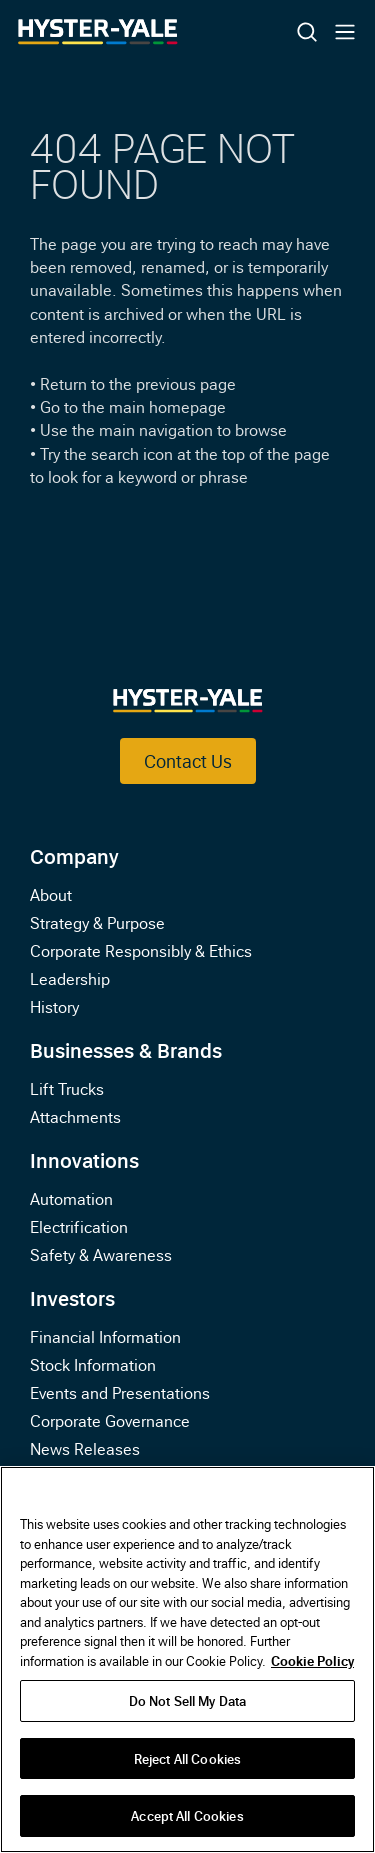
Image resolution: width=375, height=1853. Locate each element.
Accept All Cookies (187, 1815)
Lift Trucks (67, 1088)
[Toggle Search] (307, 32)
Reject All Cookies (187, 1758)
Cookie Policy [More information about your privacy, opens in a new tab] (312, 1660)
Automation (71, 1198)
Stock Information (93, 1364)
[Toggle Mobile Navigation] (345, 32)
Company (74, 855)
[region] (187, 1659)
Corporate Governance (110, 1420)
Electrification (79, 1226)
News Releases (85, 1448)
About (51, 894)
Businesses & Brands (126, 1049)
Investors (72, 1297)
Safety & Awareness (101, 1254)
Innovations (84, 1159)
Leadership (70, 978)
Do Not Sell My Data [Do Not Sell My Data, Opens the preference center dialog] (187, 1700)
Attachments (75, 1116)
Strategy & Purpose (97, 922)
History (54, 1006)
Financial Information (105, 1336)
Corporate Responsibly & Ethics (141, 950)
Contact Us (188, 760)
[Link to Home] (149, 32)
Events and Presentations (120, 1392)
